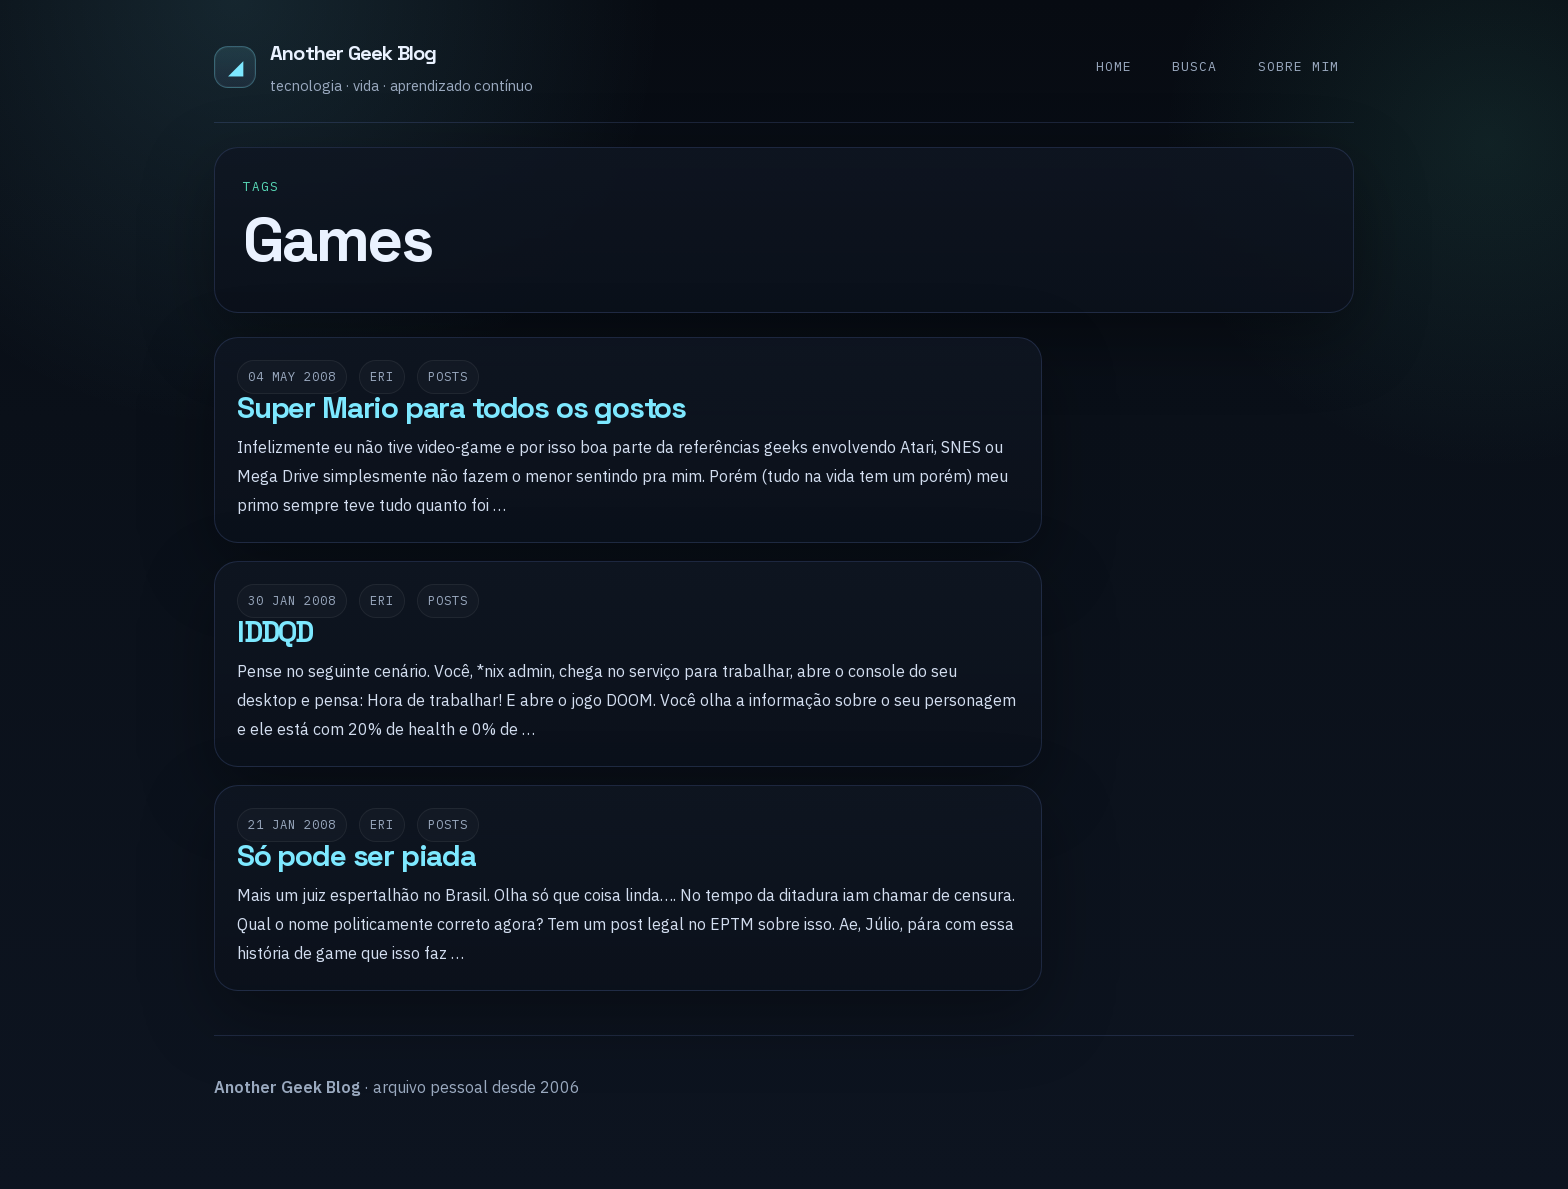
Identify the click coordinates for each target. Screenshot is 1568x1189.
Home (1114, 66)
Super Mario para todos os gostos (461, 408)
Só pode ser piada (356, 856)
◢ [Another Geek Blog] (235, 66)
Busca (1194, 66)
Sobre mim (1298, 66)
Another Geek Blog (353, 53)
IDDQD (275, 632)
